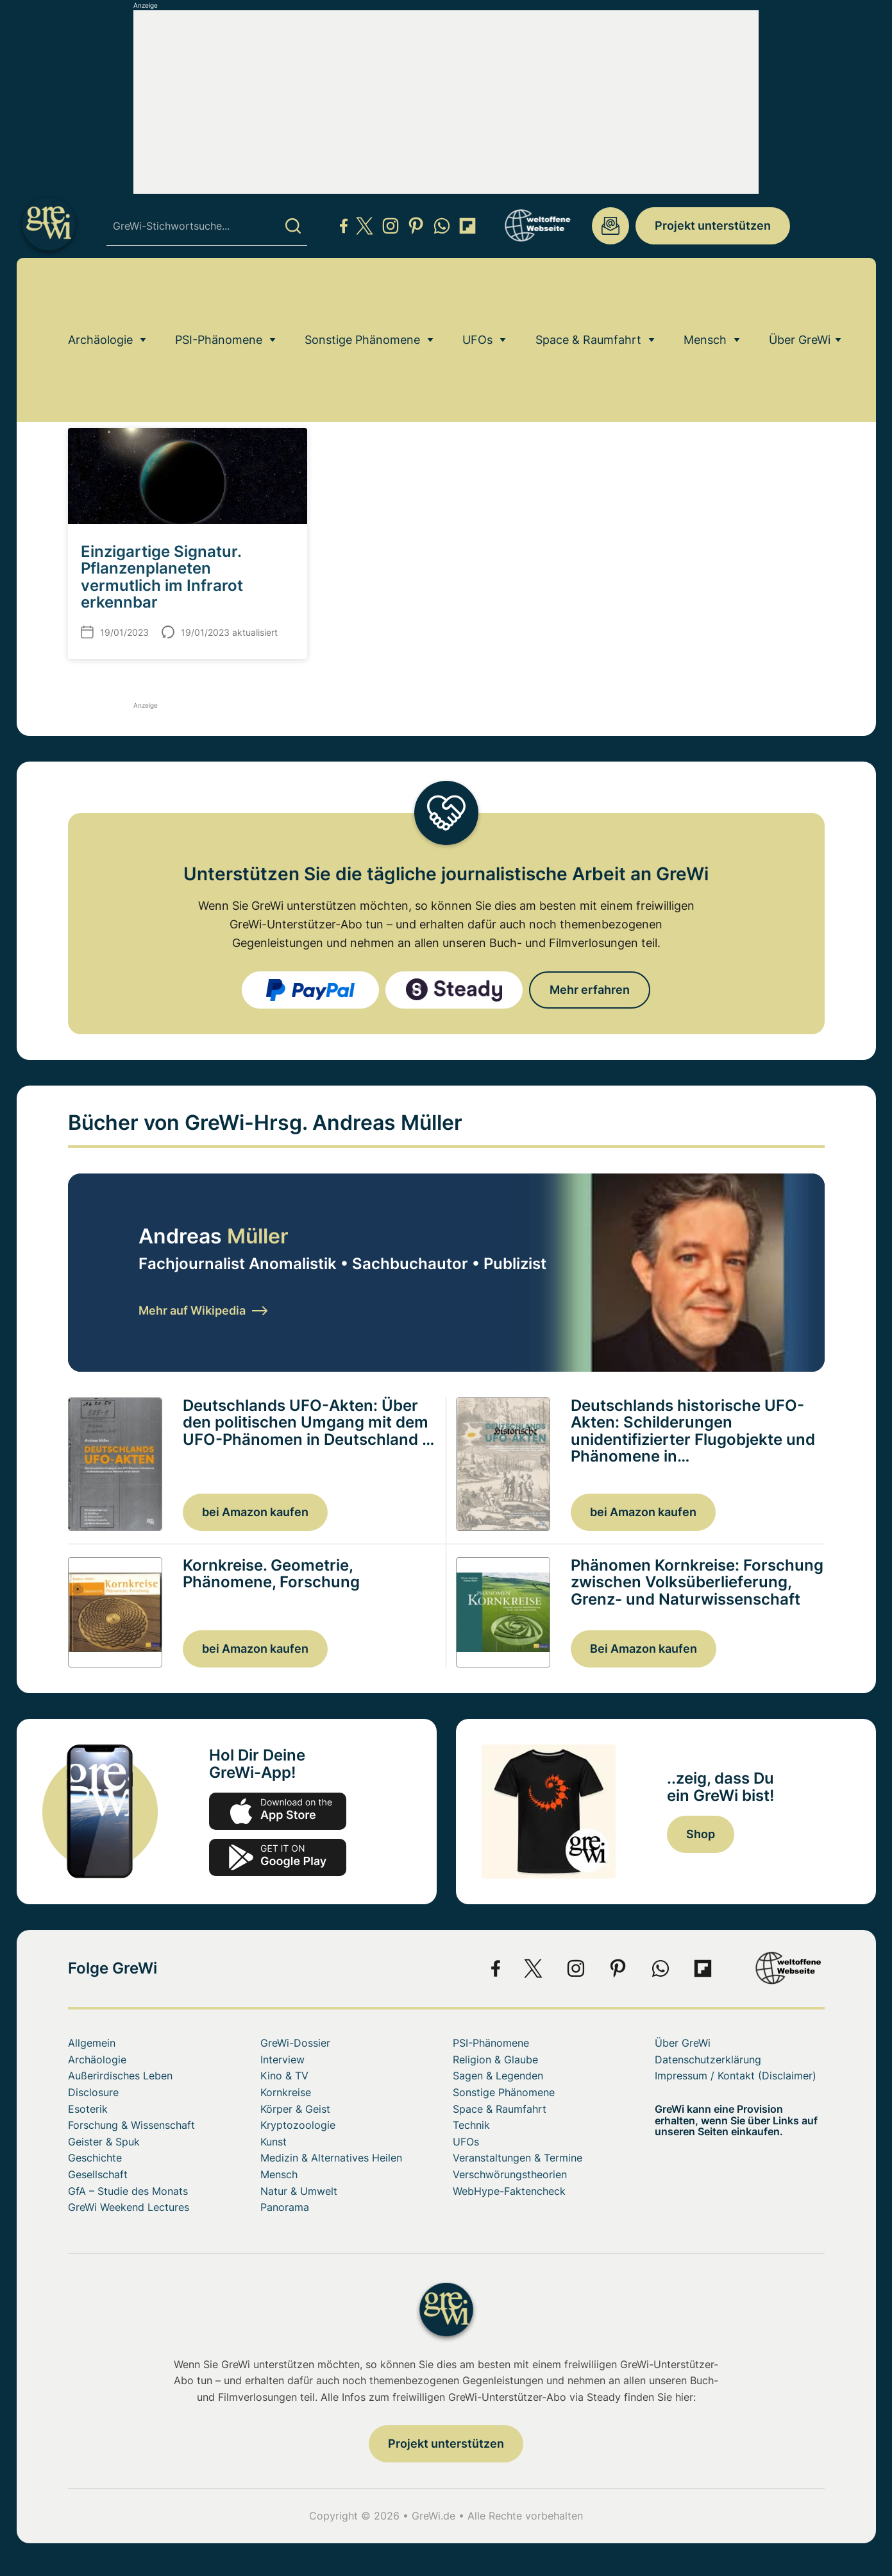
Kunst (273, 2141)
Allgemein (91, 2042)
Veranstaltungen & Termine (517, 2157)
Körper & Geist (295, 2109)
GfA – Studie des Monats (128, 2191)
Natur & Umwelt (298, 2191)
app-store (277, 1811)
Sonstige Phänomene (362, 292)
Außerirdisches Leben (120, 2075)
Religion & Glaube (495, 2059)
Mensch (705, 292)
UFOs (477, 292)
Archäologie (100, 292)
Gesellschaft (98, 2174)
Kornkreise (285, 2092)
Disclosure (93, 2092)
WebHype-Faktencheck (509, 2191)
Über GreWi (799, 292)
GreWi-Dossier (295, 2042)
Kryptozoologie (297, 2125)
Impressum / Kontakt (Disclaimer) (735, 2075)
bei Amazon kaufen (255, 1512)
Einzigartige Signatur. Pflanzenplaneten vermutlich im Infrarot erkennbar (162, 576)
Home (80, 328)
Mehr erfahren (590, 989)
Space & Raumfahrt (588, 292)
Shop (700, 1834)
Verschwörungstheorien (510, 2174)
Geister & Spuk (104, 2141)
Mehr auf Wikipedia (203, 1310)
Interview (282, 2059)
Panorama (284, 2207)
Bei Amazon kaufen (643, 1648)
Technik (471, 2125)
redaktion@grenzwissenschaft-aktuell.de (610, 225)
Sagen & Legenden (498, 2075)
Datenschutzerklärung (708, 2059)
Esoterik (88, 2109)
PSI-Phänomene (218, 292)
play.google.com (277, 1857)
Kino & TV (284, 2075)
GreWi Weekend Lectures (128, 2207)
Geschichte (95, 2157)
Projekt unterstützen (713, 225)
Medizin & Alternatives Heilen (331, 2157)
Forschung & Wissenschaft (131, 2125)
